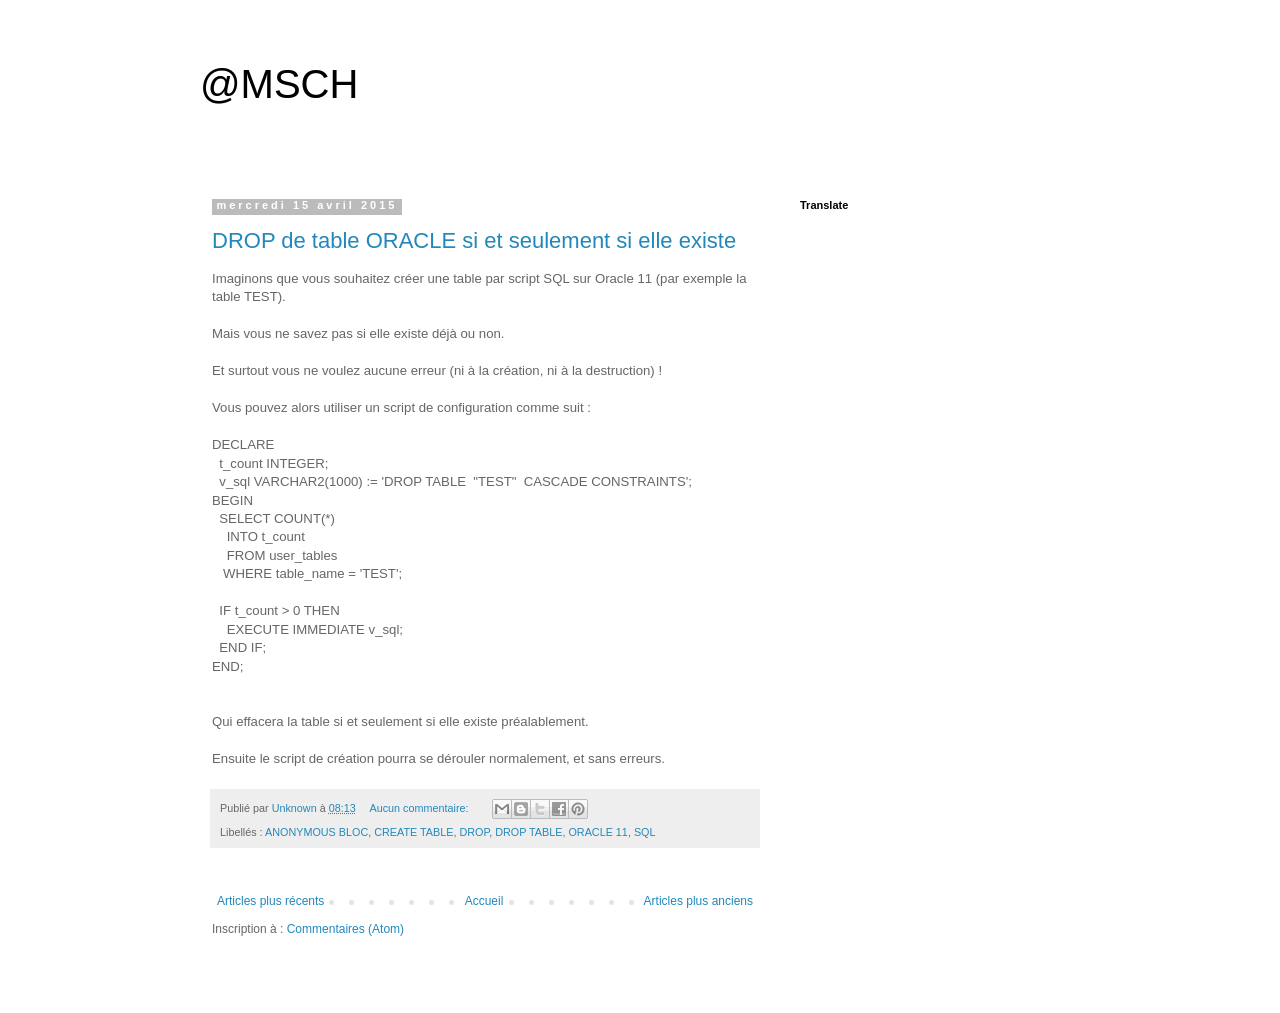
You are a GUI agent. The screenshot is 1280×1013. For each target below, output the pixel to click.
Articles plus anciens (698, 901)
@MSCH (279, 84)
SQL (645, 832)
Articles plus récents (270, 901)
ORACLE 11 (597, 832)
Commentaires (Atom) (345, 929)
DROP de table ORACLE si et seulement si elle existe (474, 240)
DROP (474, 832)
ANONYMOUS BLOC (316, 832)
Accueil (484, 901)
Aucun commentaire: (420, 808)
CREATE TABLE (413, 832)
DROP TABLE (528, 832)
